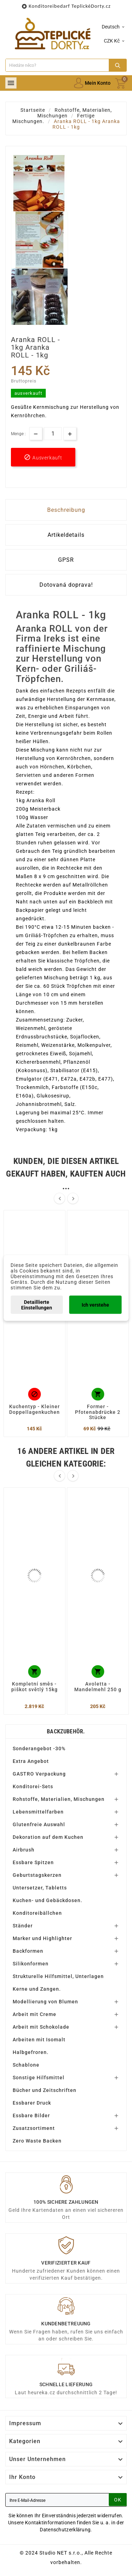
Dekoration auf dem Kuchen (48, 1837)
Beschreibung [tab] (66, 510)
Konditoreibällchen (37, 1913)
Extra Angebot (31, 1761)
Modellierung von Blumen (45, 2001)
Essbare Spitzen (33, 1862)
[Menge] (53, 433)
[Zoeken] (57, 65)
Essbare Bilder (31, 2115)
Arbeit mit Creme (34, 2014)
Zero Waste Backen (37, 2141)
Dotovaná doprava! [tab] (66, 584)
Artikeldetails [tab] (66, 535)
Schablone (26, 2065)
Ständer (23, 1925)
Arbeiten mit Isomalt (39, 2039)
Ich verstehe (95, 1305)
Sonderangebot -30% (39, 1748)
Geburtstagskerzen (37, 1875)
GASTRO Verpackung (39, 1774)
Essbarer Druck (32, 2103)
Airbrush (23, 1850)
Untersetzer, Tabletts (40, 1888)
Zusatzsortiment (34, 2128)
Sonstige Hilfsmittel (38, 2077)
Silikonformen (31, 1963)
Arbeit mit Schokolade (41, 2027)
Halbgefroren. (31, 2052)
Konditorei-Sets (33, 1786)
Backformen (28, 1951)
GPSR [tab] (66, 559)
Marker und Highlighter (42, 1938)
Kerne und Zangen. (37, 1989)
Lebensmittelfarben (38, 1812)
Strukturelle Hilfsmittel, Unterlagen (58, 1976)
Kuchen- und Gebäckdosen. (47, 1900)
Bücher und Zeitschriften (44, 2090)
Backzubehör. (66, 1731)
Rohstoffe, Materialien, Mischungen (59, 1799)
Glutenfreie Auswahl (39, 1824)
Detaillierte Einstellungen (36, 1304)
